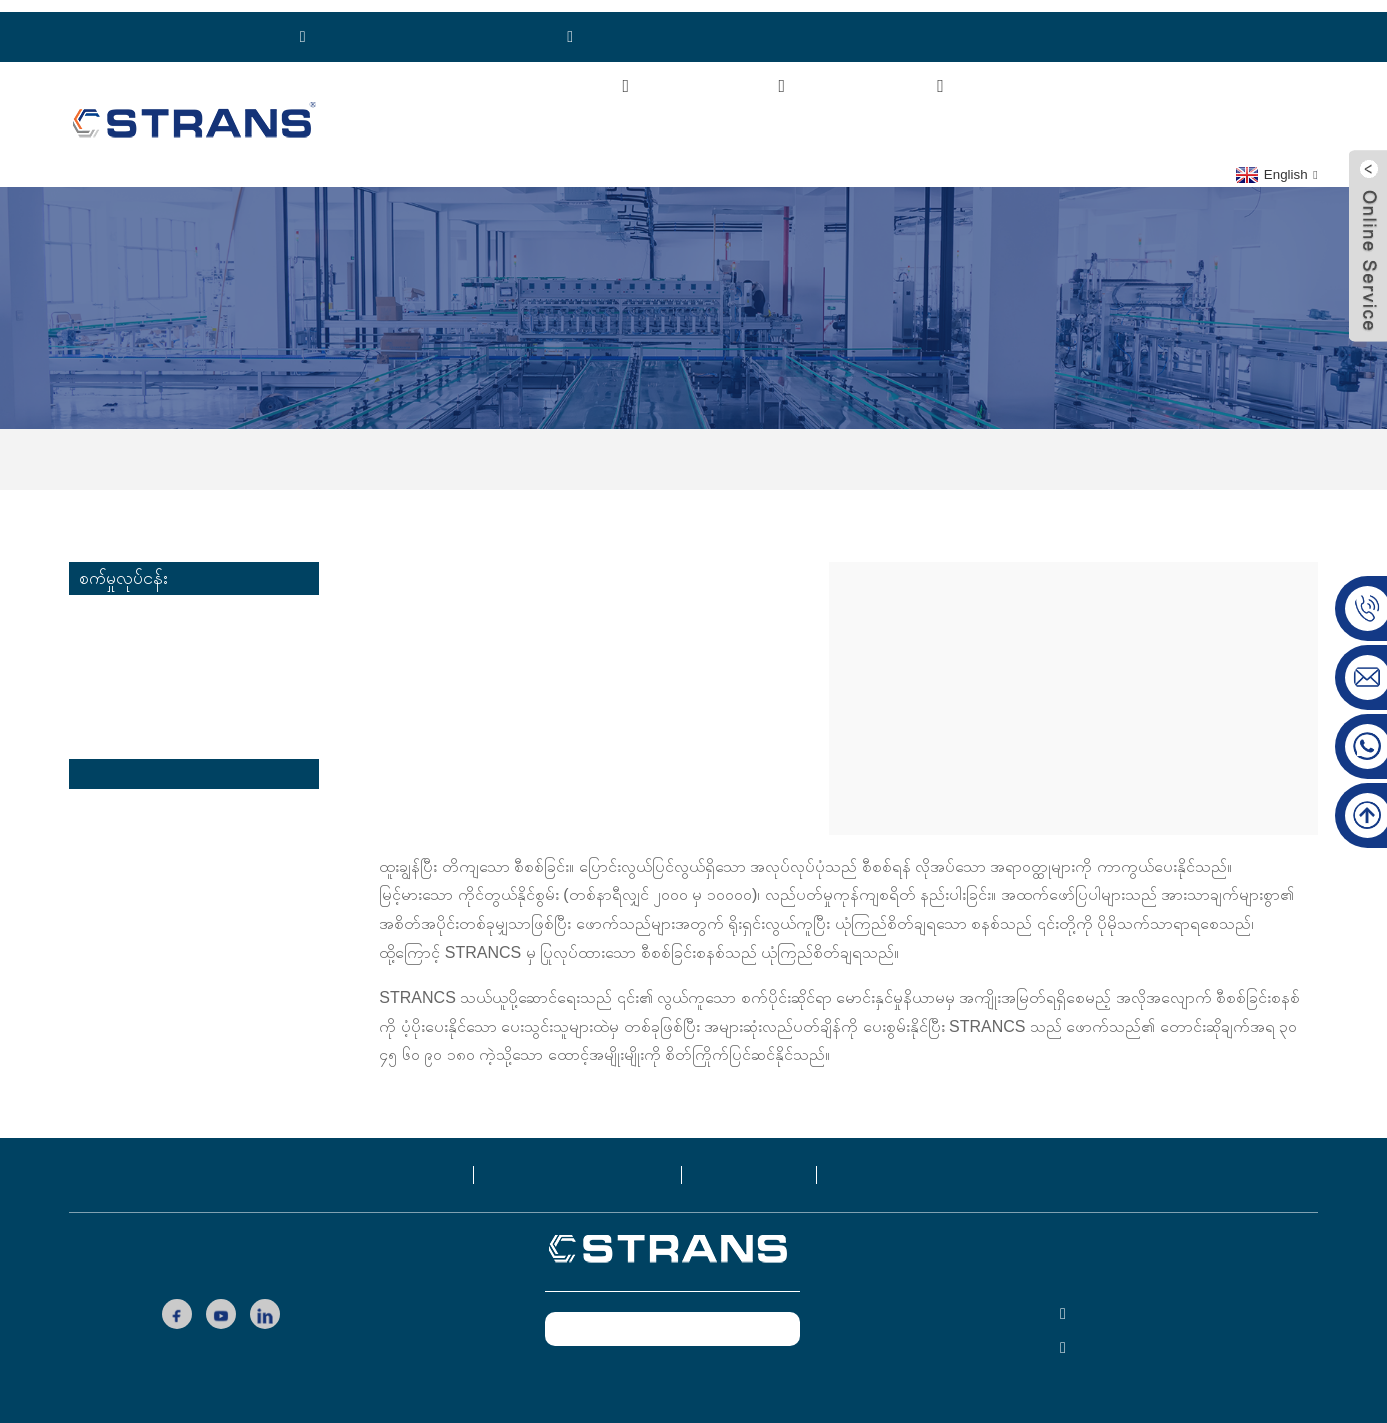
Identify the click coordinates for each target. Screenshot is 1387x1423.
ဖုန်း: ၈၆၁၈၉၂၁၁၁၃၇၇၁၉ (182, 24)
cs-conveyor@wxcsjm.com (1168, 1335)
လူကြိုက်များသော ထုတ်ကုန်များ (519, 1410)
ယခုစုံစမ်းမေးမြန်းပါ (670, 1316)
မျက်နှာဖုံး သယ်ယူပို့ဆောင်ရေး (171, 729)
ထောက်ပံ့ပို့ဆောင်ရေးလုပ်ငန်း (779, 446)
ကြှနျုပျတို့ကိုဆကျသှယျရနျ (493, 119)
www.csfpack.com (670, 1365)
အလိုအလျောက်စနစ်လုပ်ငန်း (165, 853)
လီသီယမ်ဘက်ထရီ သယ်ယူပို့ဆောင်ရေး (199, 698)
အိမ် (417, 74)
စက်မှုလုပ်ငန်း (895, 74)
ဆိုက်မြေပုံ (661, 1410)
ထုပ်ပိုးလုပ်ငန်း (122, 791)
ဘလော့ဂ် (752, 1162)
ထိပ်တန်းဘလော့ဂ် (763, 1410)
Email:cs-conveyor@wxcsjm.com (696, 24)
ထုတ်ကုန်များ (738, 74)
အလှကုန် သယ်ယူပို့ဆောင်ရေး (169, 667)
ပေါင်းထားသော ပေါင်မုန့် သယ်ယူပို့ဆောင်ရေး (178, 621)
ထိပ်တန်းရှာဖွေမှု (884, 1410)
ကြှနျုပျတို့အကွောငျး (558, 74)
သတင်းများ (1149, 74)
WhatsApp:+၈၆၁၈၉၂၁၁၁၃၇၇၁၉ (425, 24)
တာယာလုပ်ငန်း (126, 822)
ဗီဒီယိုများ (1031, 74)
